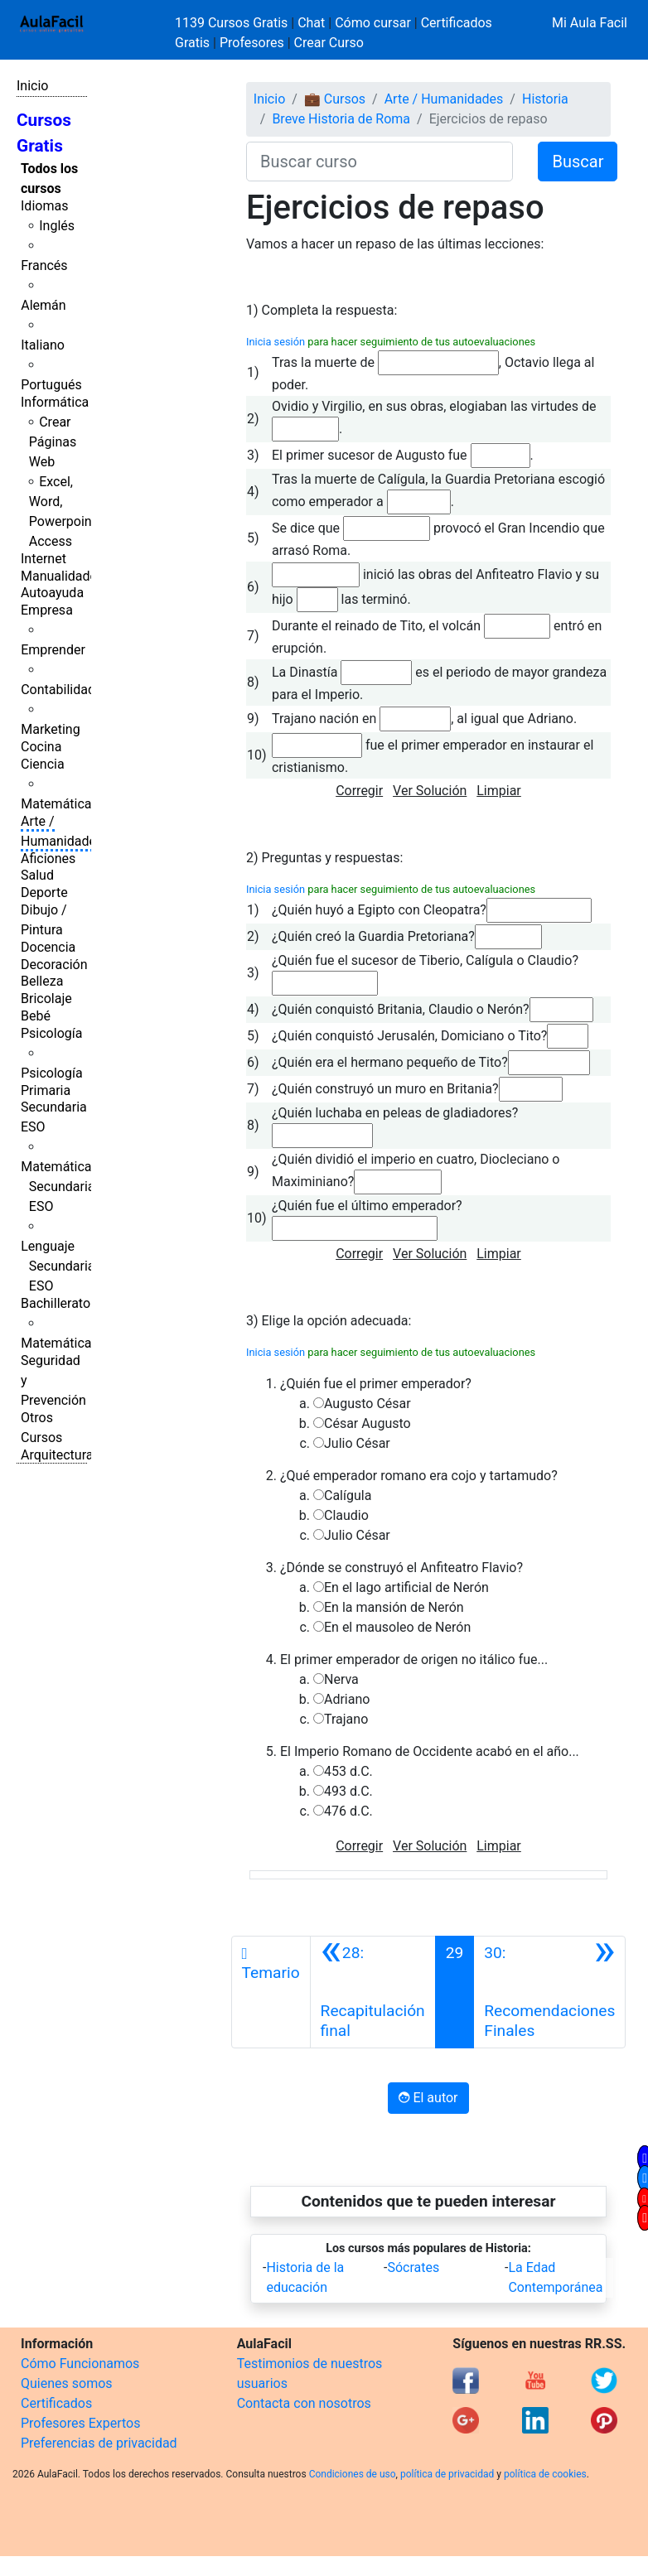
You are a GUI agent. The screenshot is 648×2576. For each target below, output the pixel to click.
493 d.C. (348, 1791)
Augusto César (367, 1403)
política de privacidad (447, 2474)
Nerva (341, 1679)
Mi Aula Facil (589, 23)
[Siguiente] (549, 1992)
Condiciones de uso (352, 2474)
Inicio (32, 86)
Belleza (42, 981)
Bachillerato (55, 1303)
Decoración (54, 964)
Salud (37, 875)
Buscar (577, 161)
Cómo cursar (373, 23)
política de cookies (545, 2474)
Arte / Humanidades (444, 99)
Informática (55, 402)
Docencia (48, 947)
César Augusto (367, 1423)
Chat (311, 23)
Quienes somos (67, 2383)
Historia (545, 99)
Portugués (51, 385)
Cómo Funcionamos (80, 2363)
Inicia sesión (275, 341)
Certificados (56, 2403)
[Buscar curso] (379, 161)
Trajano (346, 1719)
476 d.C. (348, 1811)
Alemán (43, 305)
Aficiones (48, 858)
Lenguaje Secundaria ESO (57, 1266)
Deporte (44, 892)
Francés (44, 265)
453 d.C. (348, 1771)
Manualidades (62, 576)
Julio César (357, 1443)
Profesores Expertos (80, 2423)
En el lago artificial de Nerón (406, 1587)
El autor (428, 2098)
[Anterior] (373, 1992)
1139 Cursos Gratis (233, 23)
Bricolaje (46, 998)
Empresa (47, 610)
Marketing (50, 729)
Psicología (51, 1033)
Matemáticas (60, 804)
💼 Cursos (334, 99)
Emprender (53, 650)
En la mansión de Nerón (394, 1607)
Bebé (36, 1016)
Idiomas (44, 206)
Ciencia (43, 764)
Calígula (347, 1495)
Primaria (45, 1090)
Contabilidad (58, 689)
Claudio (346, 1515)
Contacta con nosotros (304, 2403)
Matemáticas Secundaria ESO (60, 1186)
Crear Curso (329, 43)
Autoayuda (52, 593)
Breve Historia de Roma (341, 119)
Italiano (43, 345)
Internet (43, 559)
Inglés (57, 226)
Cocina (41, 747)
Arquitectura (57, 1455)
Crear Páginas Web (52, 442)
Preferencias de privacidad (99, 2443)
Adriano (347, 1699)
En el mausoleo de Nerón (397, 1627)
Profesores (252, 43)
